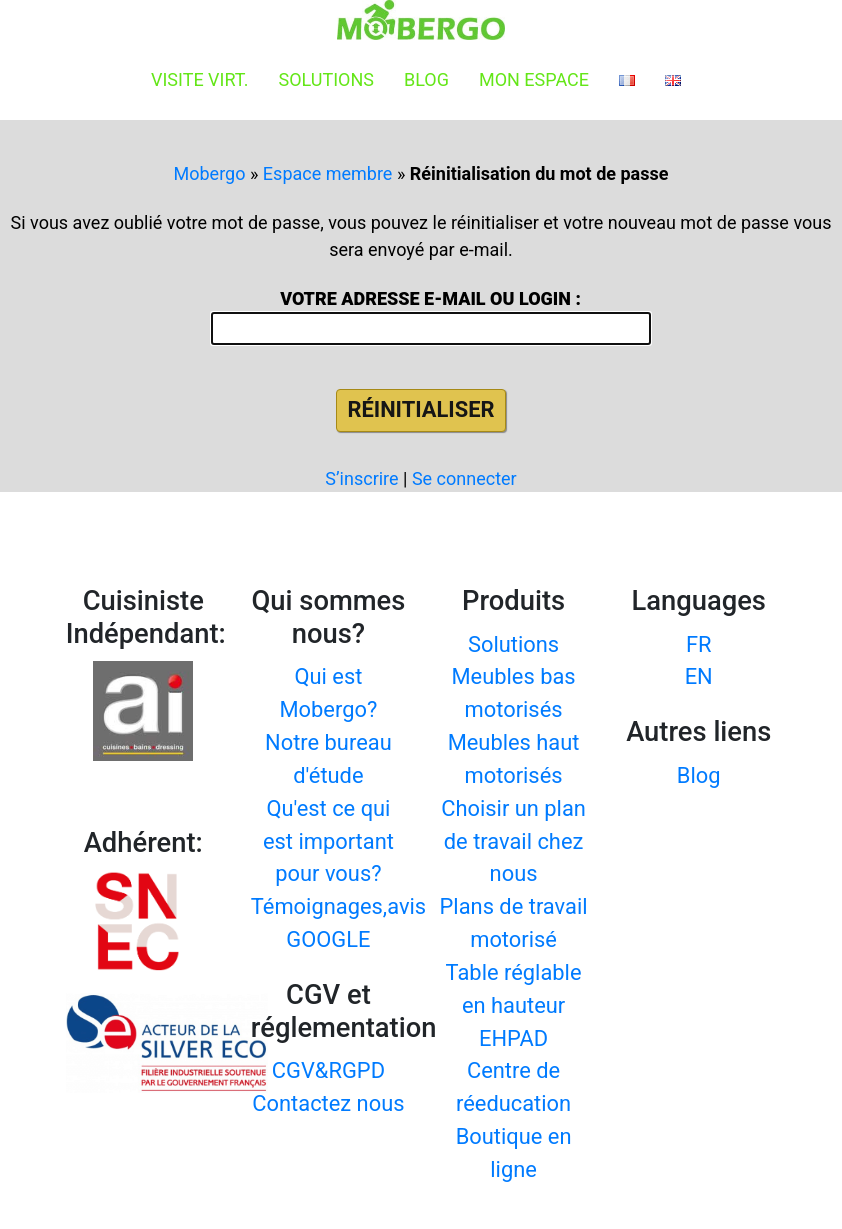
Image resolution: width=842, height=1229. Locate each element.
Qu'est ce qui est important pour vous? (328, 841)
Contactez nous (328, 1103)
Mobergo (210, 173)
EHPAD (513, 1038)
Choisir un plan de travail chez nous (513, 841)
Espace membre (328, 173)
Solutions (326, 79)
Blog (426, 79)
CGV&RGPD (328, 1070)
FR (699, 644)
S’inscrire (361, 478)
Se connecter (464, 478)
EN (699, 676)
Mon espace (534, 79)
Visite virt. (199, 79)
